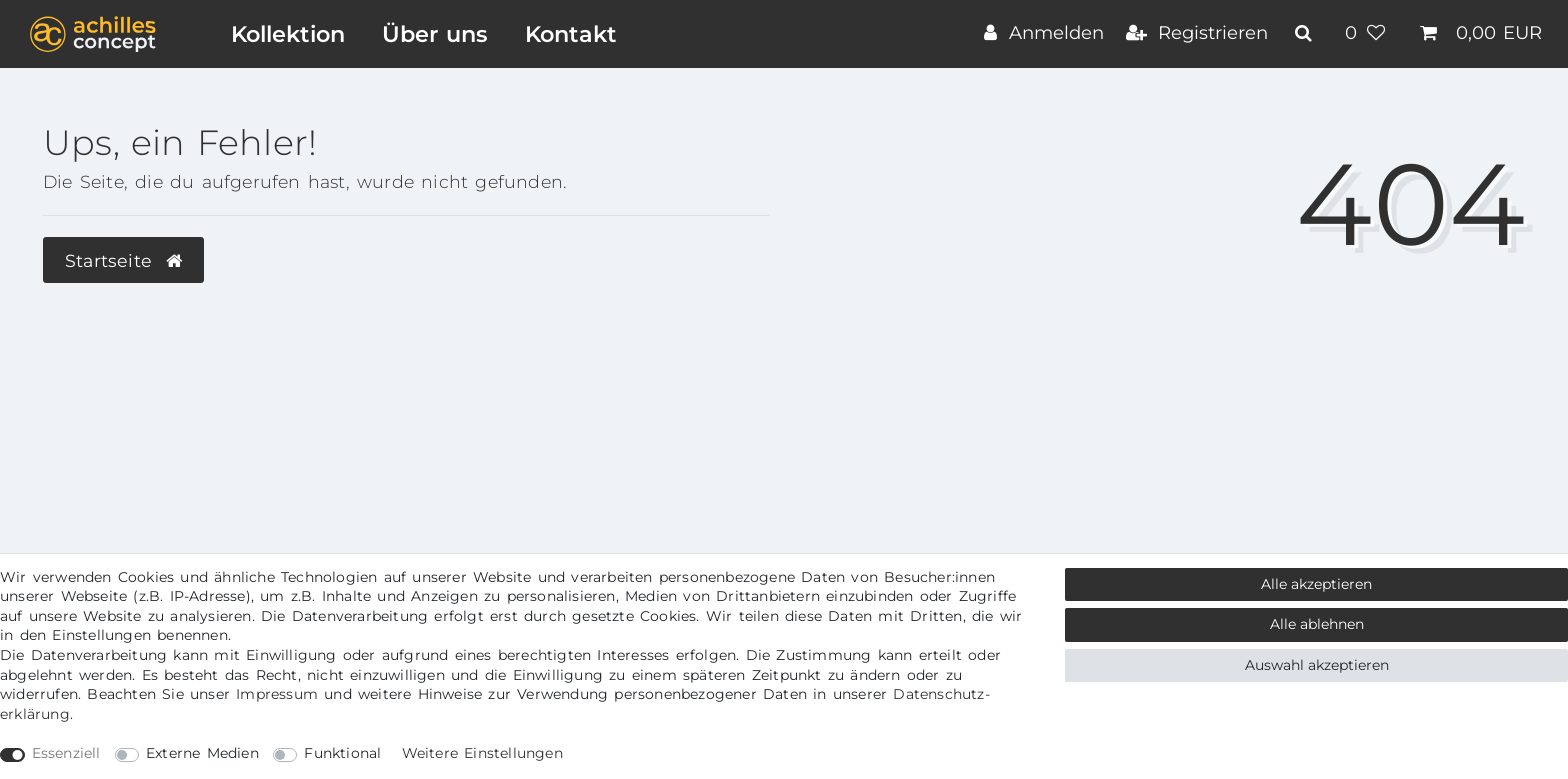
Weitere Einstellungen (482, 753)
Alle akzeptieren (1316, 584)
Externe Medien (202, 753)
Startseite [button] (123, 260)
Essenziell (66, 753)
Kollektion (288, 34)
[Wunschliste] (1368, 35)
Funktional (342, 753)
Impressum (277, 694)
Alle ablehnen (1317, 624)
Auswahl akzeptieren (1317, 665)
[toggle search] (1306, 33)
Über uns (435, 34)
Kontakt (571, 34)
